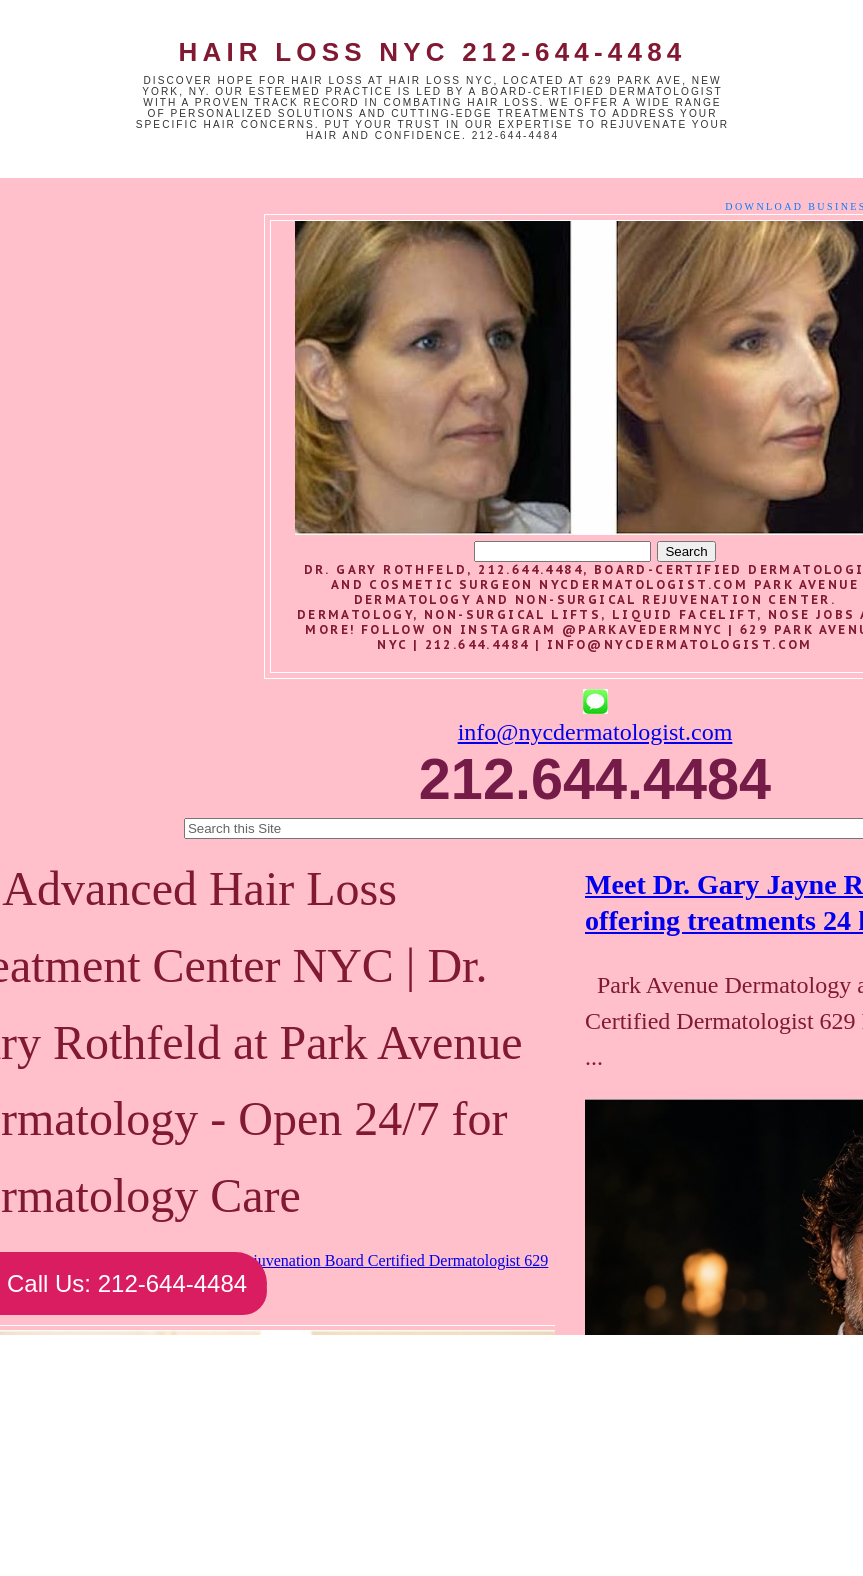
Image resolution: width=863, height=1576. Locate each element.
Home (309, 1474)
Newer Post (132, 1474)
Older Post (483, 1474)
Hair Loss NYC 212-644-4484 (432, 52)
